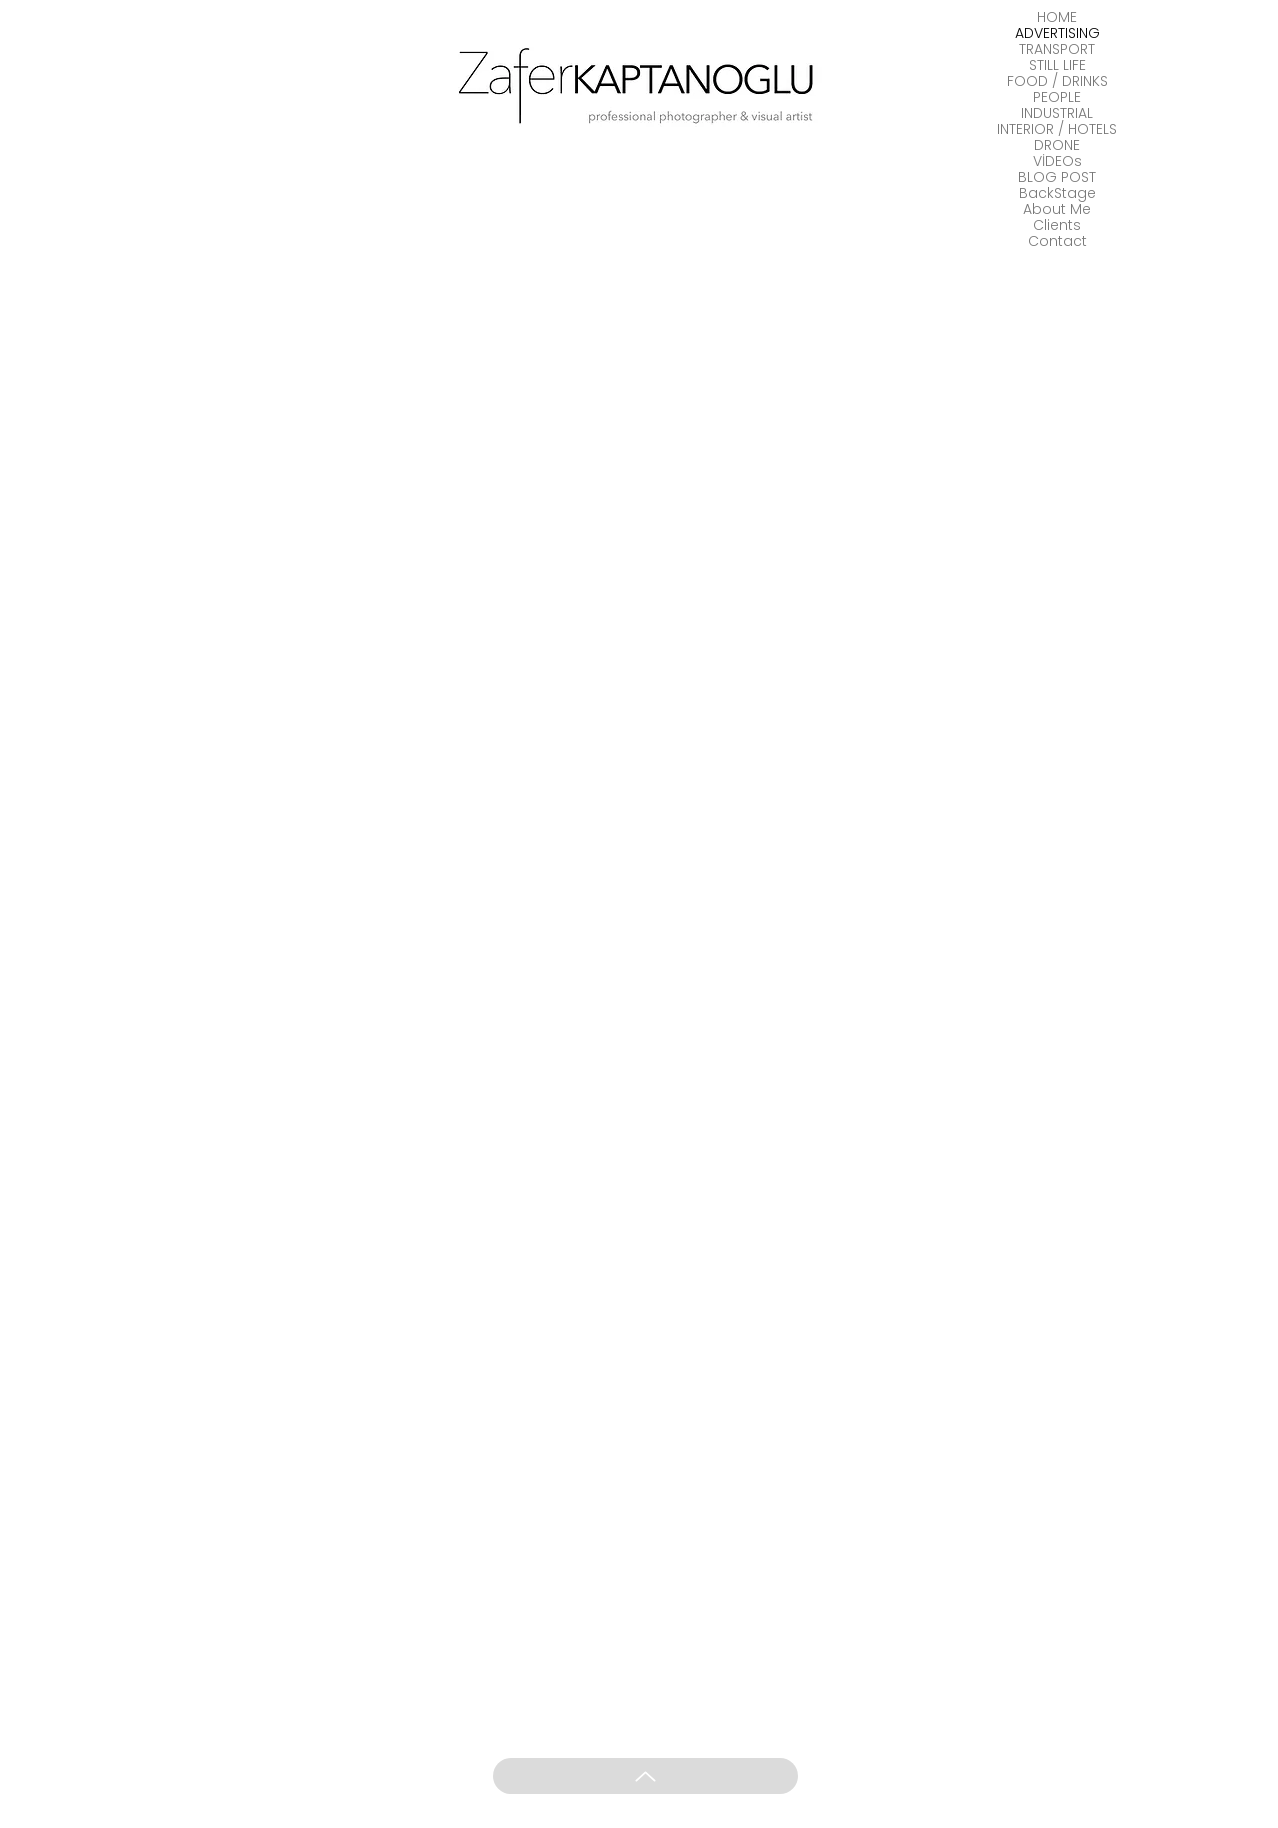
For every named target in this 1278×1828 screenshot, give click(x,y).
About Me (1057, 209)
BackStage (1057, 193)
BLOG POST (1057, 177)
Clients (1057, 225)
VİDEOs (1057, 161)
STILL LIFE (1057, 65)
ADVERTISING (1057, 33)
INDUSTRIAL (1057, 113)
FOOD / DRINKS (1057, 81)
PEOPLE (1057, 97)
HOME (1057, 17)
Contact (1057, 241)
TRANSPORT (1057, 49)
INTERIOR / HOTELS (1057, 129)
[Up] (645, 1776)
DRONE (1057, 145)
